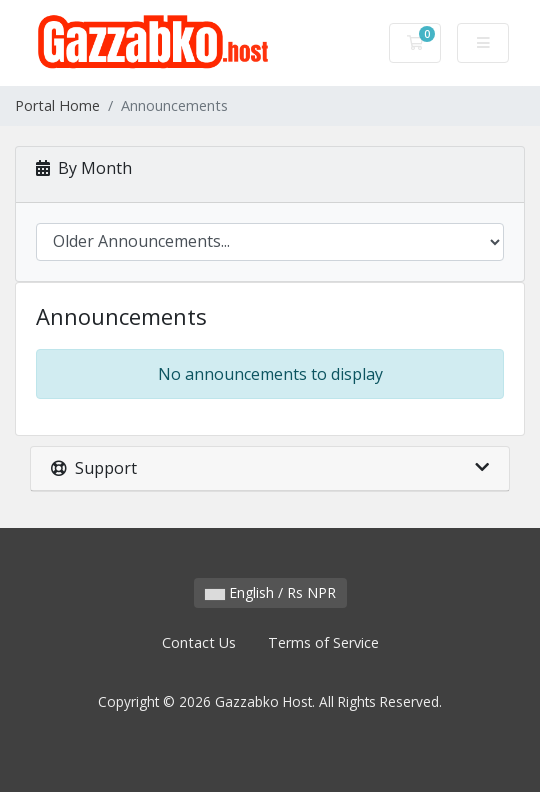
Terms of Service (323, 642)
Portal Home (57, 105)
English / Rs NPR (270, 592)
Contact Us (199, 642)
